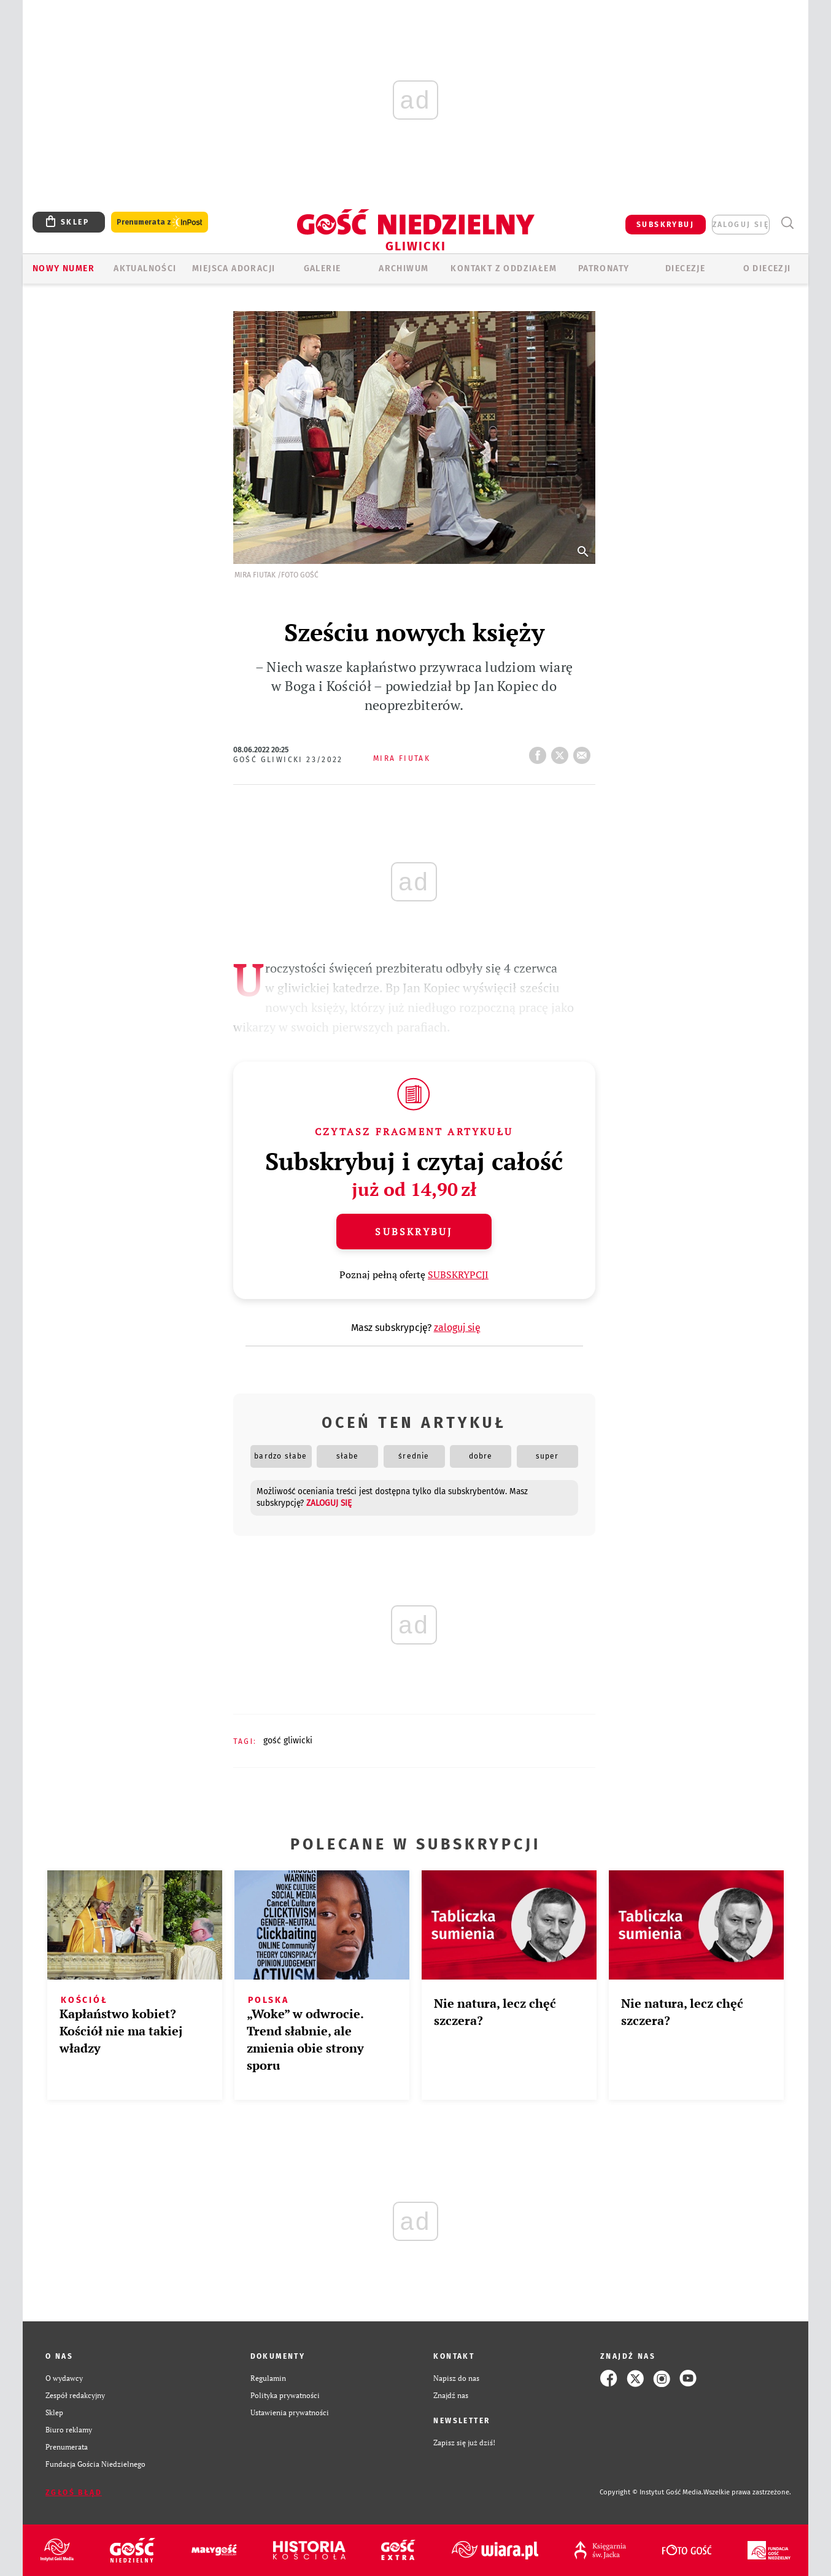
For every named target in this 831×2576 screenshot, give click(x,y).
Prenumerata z (160, 222)
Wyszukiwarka (787, 223)
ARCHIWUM (403, 268)
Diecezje (685, 268)
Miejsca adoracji (233, 268)
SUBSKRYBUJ (665, 224)
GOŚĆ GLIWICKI (287, 1740)
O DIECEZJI (767, 268)
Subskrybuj (413, 1231)
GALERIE (322, 268)
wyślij (584, 751)
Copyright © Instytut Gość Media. (651, 2492)
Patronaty (604, 268)
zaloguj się (741, 224)
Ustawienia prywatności (289, 2412)
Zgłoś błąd (73, 2492)
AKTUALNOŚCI (145, 268)
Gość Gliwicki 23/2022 (288, 759)
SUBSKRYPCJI (458, 1274)
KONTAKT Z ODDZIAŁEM (503, 268)
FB (540, 751)
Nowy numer (64, 268)
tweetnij (562, 751)
